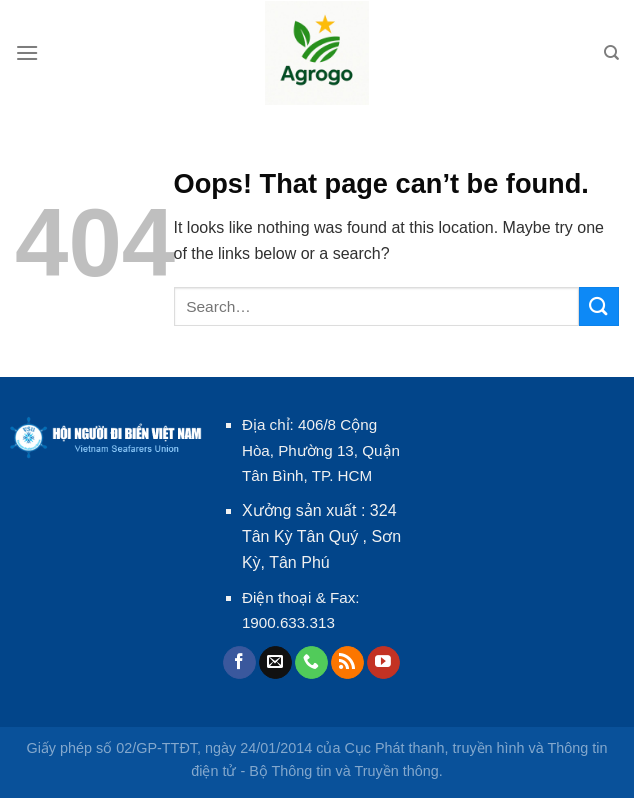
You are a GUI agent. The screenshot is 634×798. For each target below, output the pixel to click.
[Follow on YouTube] (383, 663)
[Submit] (599, 306)
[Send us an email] (275, 663)
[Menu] (27, 52)
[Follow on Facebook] (239, 663)
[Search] (611, 53)
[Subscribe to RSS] (347, 663)
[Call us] (311, 663)
